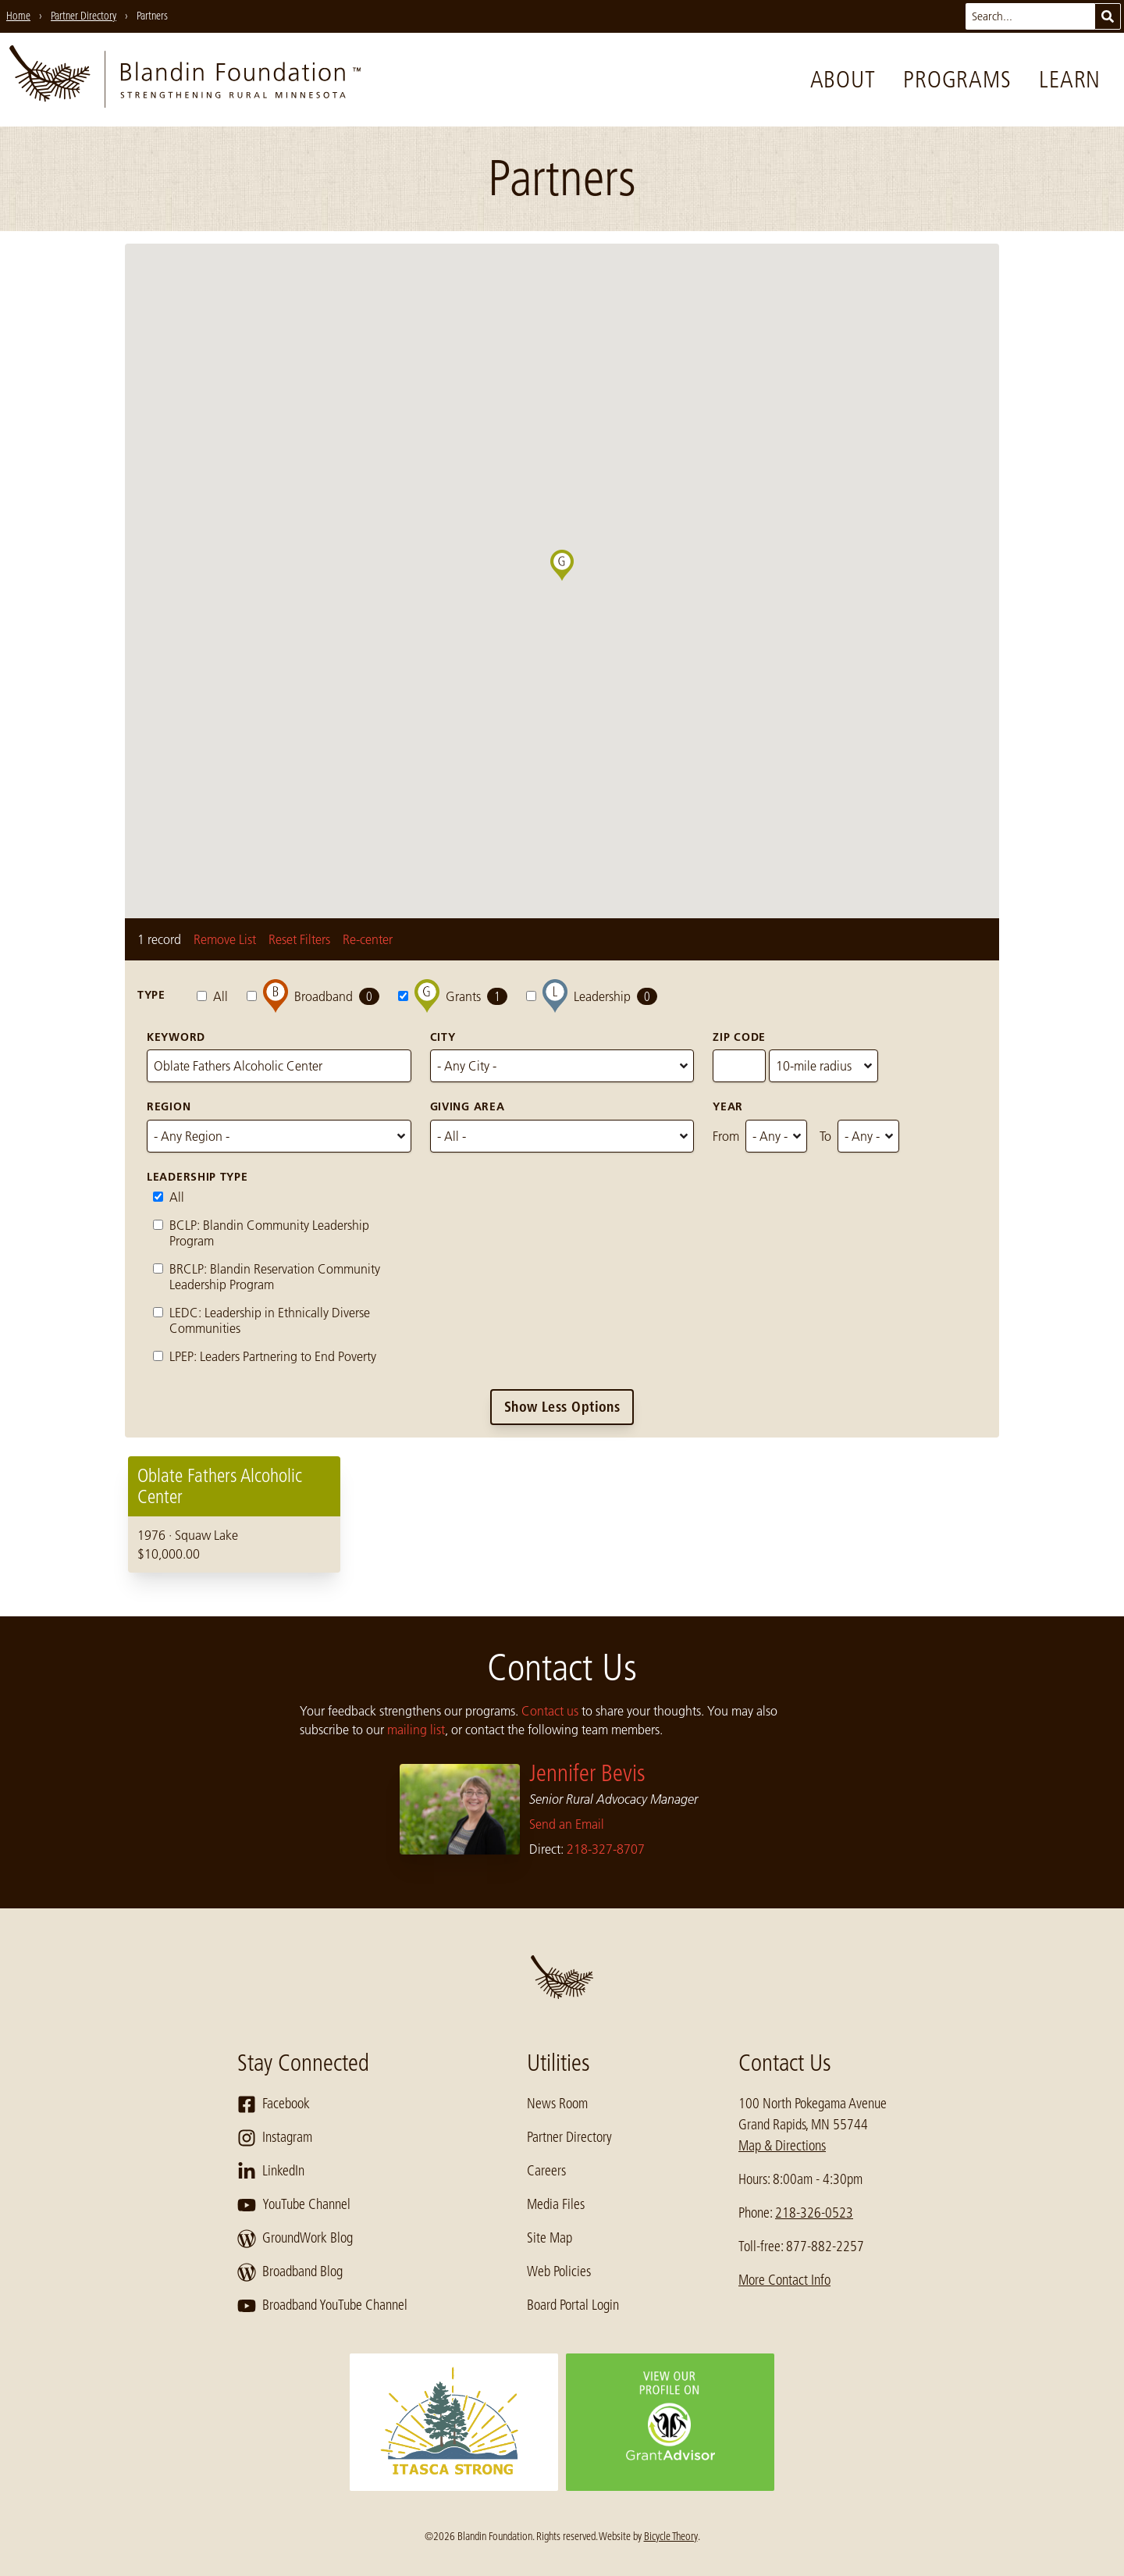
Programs (957, 80)
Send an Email (566, 1824)
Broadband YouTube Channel (322, 2305)
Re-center (368, 939)
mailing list (416, 1729)
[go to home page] (185, 79)
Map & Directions (782, 2145)
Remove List (225, 939)
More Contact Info (784, 2280)
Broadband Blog (290, 2272)
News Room (557, 2103)
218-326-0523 (814, 2212)
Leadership (591, 996)
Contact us (549, 1711)
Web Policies (559, 2271)
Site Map (549, 2237)
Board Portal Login (573, 2305)
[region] (562, 1514)
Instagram (274, 2138)
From (726, 1136)
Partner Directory (569, 2137)
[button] (573, 581)
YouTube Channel (293, 2205)
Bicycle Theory (671, 2536)
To (825, 1136)
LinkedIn (270, 2171)
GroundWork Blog (295, 2238)
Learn (1070, 80)
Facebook (273, 2104)
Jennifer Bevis (587, 1773)
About (843, 80)
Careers (546, 2170)
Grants (452, 996)
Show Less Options (562, 1407)
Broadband (313, 996)
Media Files (556, 2204)
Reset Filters (299, 939)
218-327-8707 (606, 1849)
